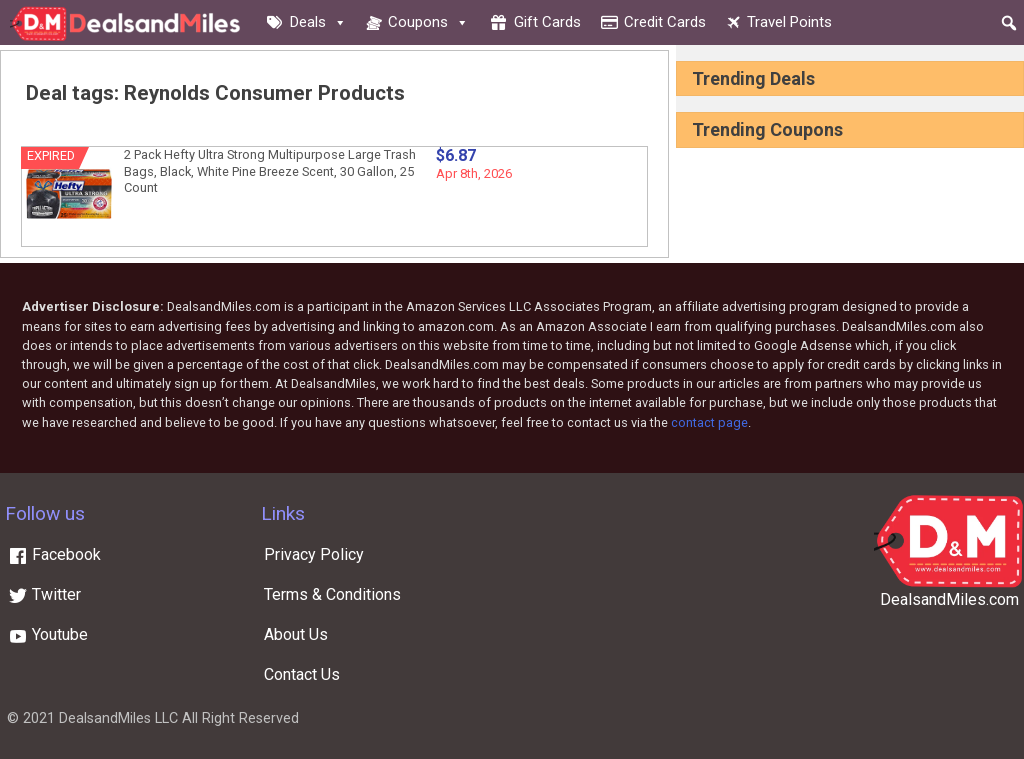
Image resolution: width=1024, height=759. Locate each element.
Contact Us (302, 674)
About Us (296, 634)
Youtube (48, 634)
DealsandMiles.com (949, 599)
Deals (318, 22)
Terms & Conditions (332, 594)
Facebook (54, 554)
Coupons (428, 22)
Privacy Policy (314, 554)
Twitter (44, 594)
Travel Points (789, 22)
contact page (709, 422)
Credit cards (665, 22)
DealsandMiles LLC (118, 718)
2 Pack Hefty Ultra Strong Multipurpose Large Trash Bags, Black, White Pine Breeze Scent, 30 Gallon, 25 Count (270, 171)
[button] (1009, 23)
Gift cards (547, 22)
